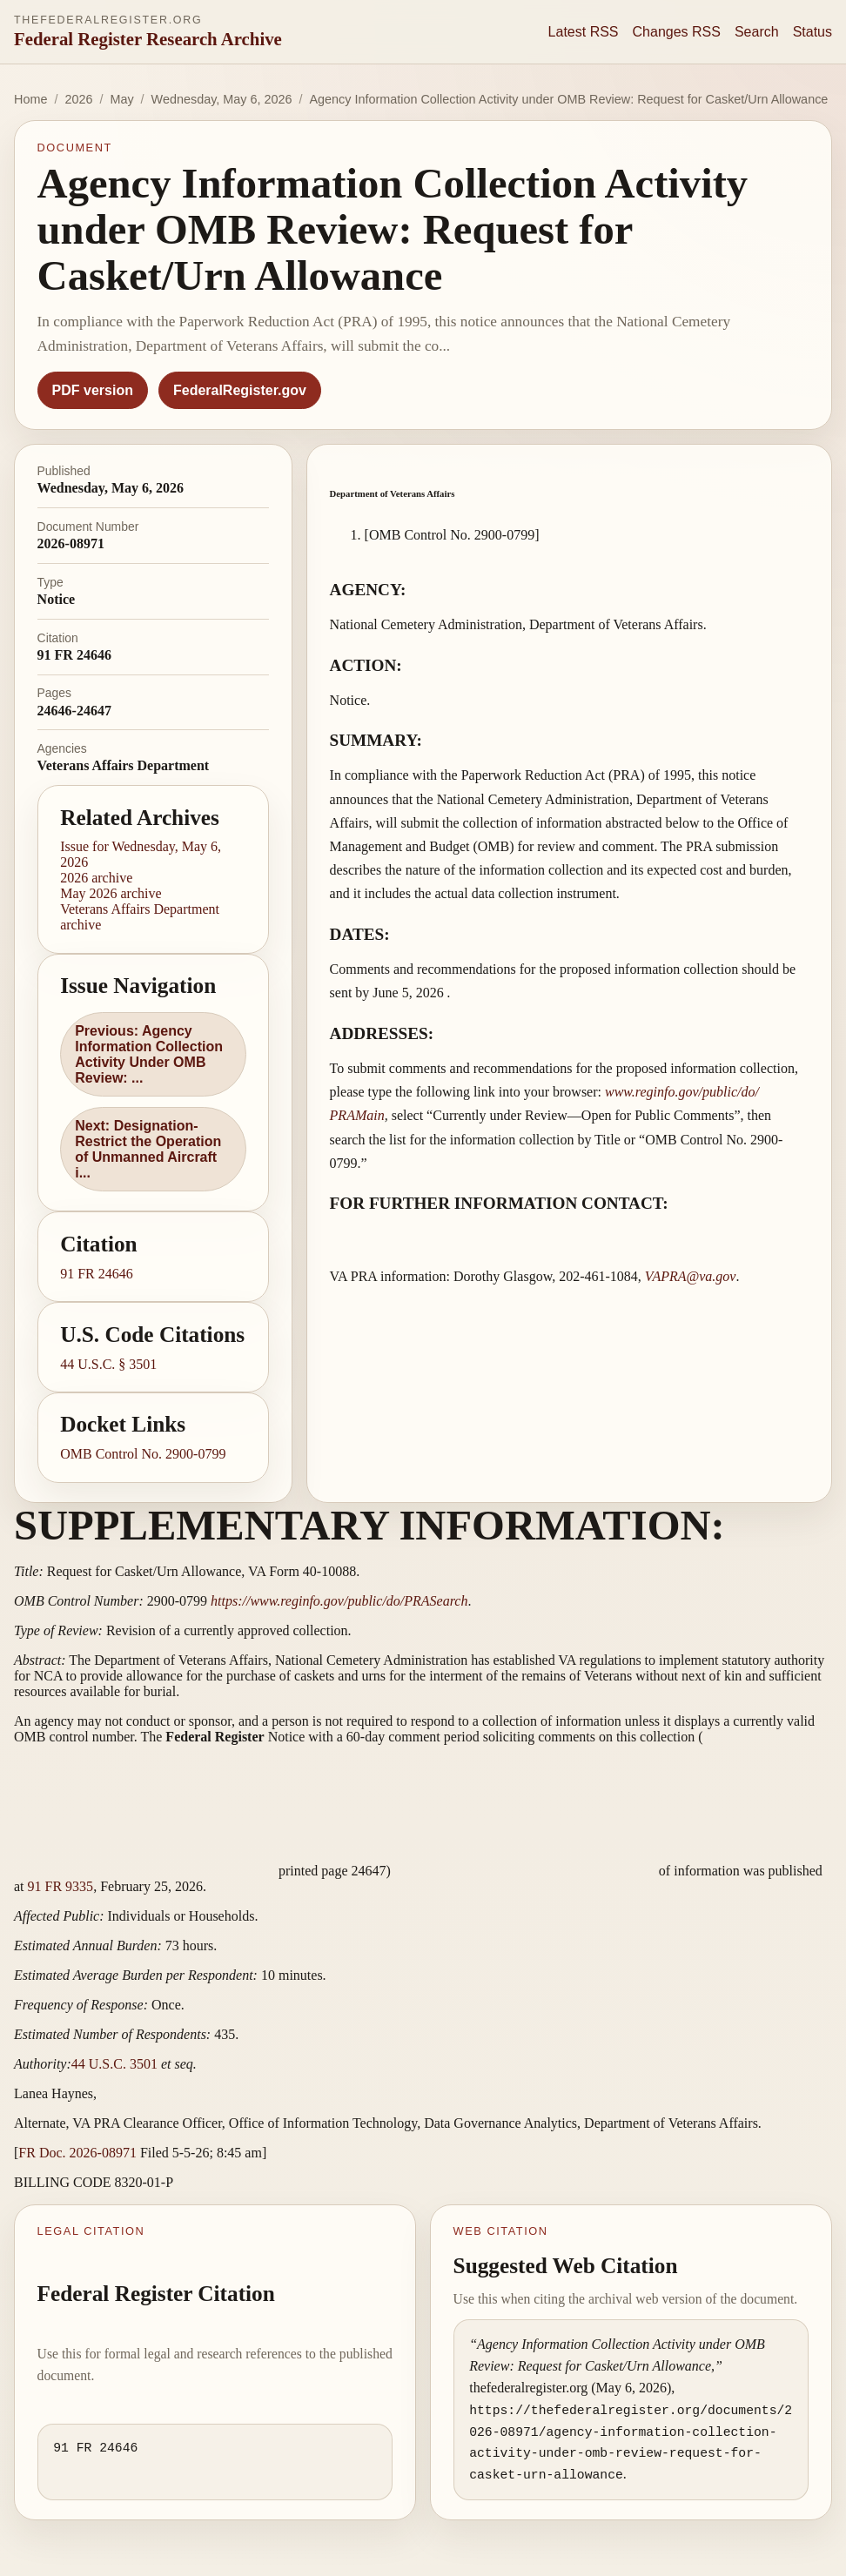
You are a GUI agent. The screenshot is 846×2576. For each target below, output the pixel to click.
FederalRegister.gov (239, 390)
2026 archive (96, 877)
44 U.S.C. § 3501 (108, 1364)
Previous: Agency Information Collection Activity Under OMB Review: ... (149, 1054)
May (121, 99)
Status (812, 31)
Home (30, 99)
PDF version (92, 390)
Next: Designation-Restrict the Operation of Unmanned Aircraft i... (148, 1149)
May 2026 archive (110, 893)
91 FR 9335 (61, 1886)
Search (757, 31)
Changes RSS (677, 31)
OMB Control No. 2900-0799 (142, 1453)
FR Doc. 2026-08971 (77, 2152)
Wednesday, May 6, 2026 (221, 99)
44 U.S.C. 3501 (114, 2063)
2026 (78, 99)
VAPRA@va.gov (690, 1276)
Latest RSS (583, 31)
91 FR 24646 (96, 1273)
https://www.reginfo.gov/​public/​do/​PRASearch (339, 1600)
